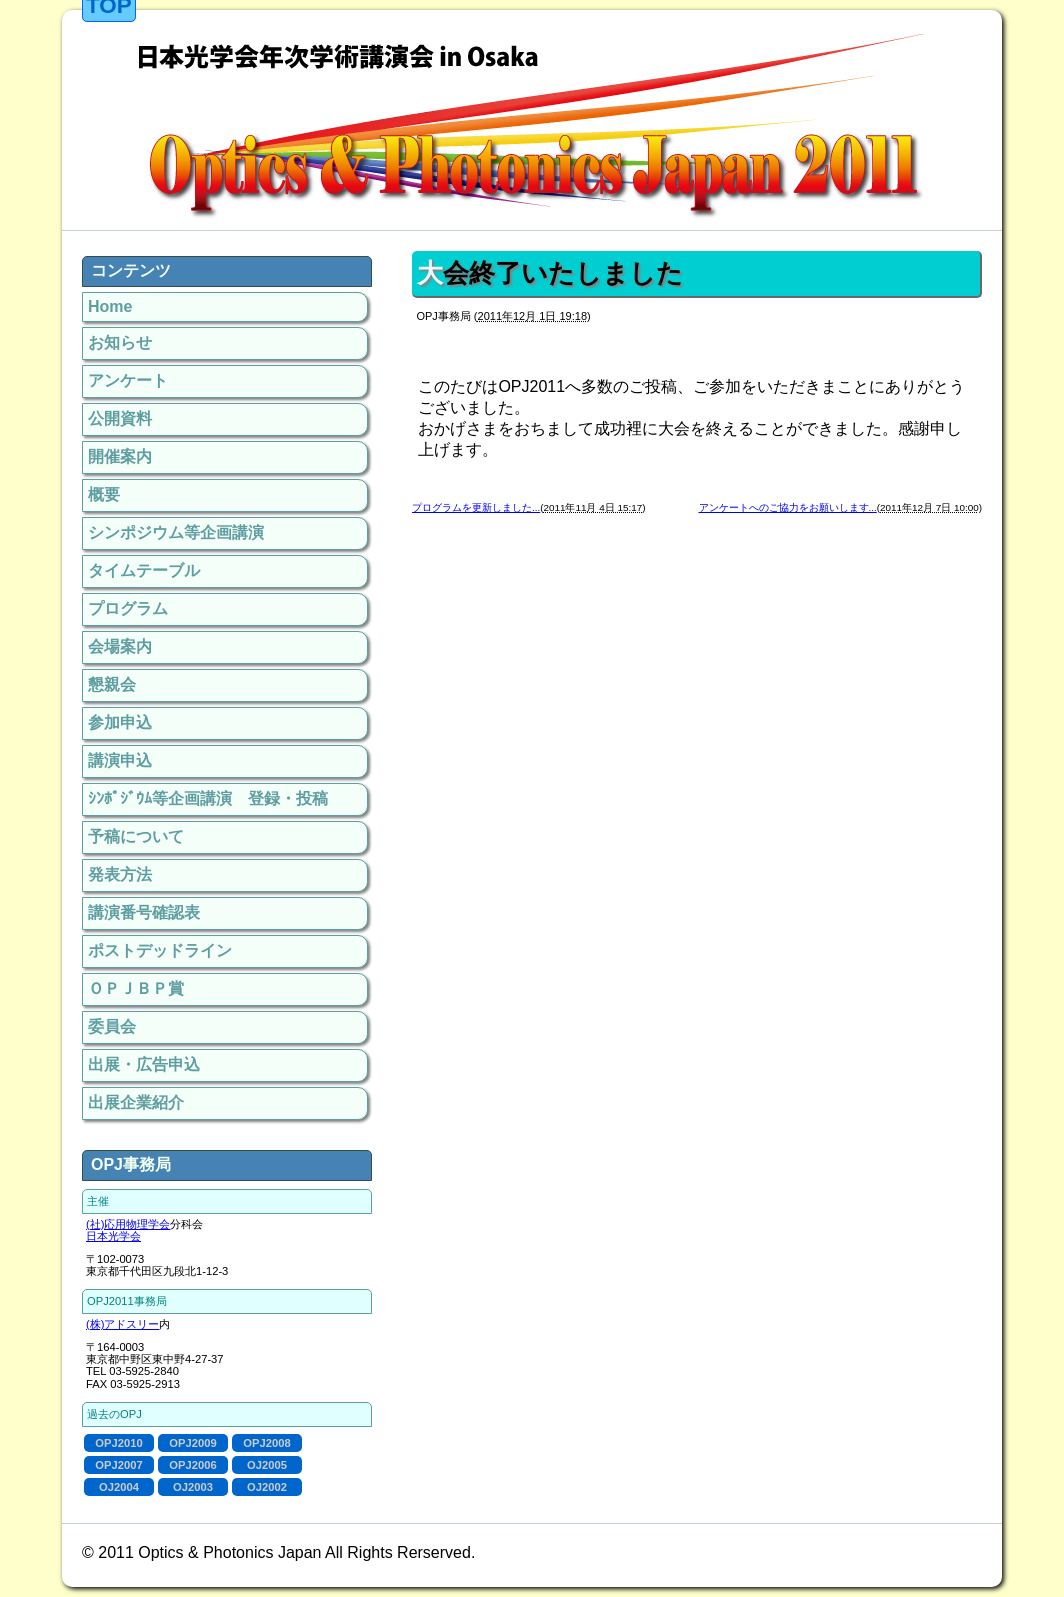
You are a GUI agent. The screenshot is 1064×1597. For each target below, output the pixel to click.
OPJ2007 (118, 1465)
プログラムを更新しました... (476, 507)
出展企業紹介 (136, 1102)
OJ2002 (267, 1487)
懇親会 (112, 684)
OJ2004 (119, 1487)
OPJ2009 (192, 1443)
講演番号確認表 (144, 912)
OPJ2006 (192, 1465)
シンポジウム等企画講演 (176, 532)
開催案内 (120, 456)
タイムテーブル (144, 570)
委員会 (112, 1026)
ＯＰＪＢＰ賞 (136, 988)
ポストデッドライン (160, 950)
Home (110, 306)
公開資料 (120, 418)
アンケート (128, 380)
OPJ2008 (266, 1443)
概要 (104, 494)
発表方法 (120, 874)
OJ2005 (267, 1465)
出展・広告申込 (144, 1064)
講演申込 (120, 760)
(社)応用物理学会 (128, 1224)
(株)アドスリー (122, 1324)
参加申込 (120, 722)
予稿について (136, 836)
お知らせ (120, 342)
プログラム (128, 608)
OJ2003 (193, 1487)
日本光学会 (113, 1236)
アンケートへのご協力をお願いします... (788, 507)
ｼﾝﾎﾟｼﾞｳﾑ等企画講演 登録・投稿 (208, 798)
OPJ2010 (118, 1443)
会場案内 (120, 646)
